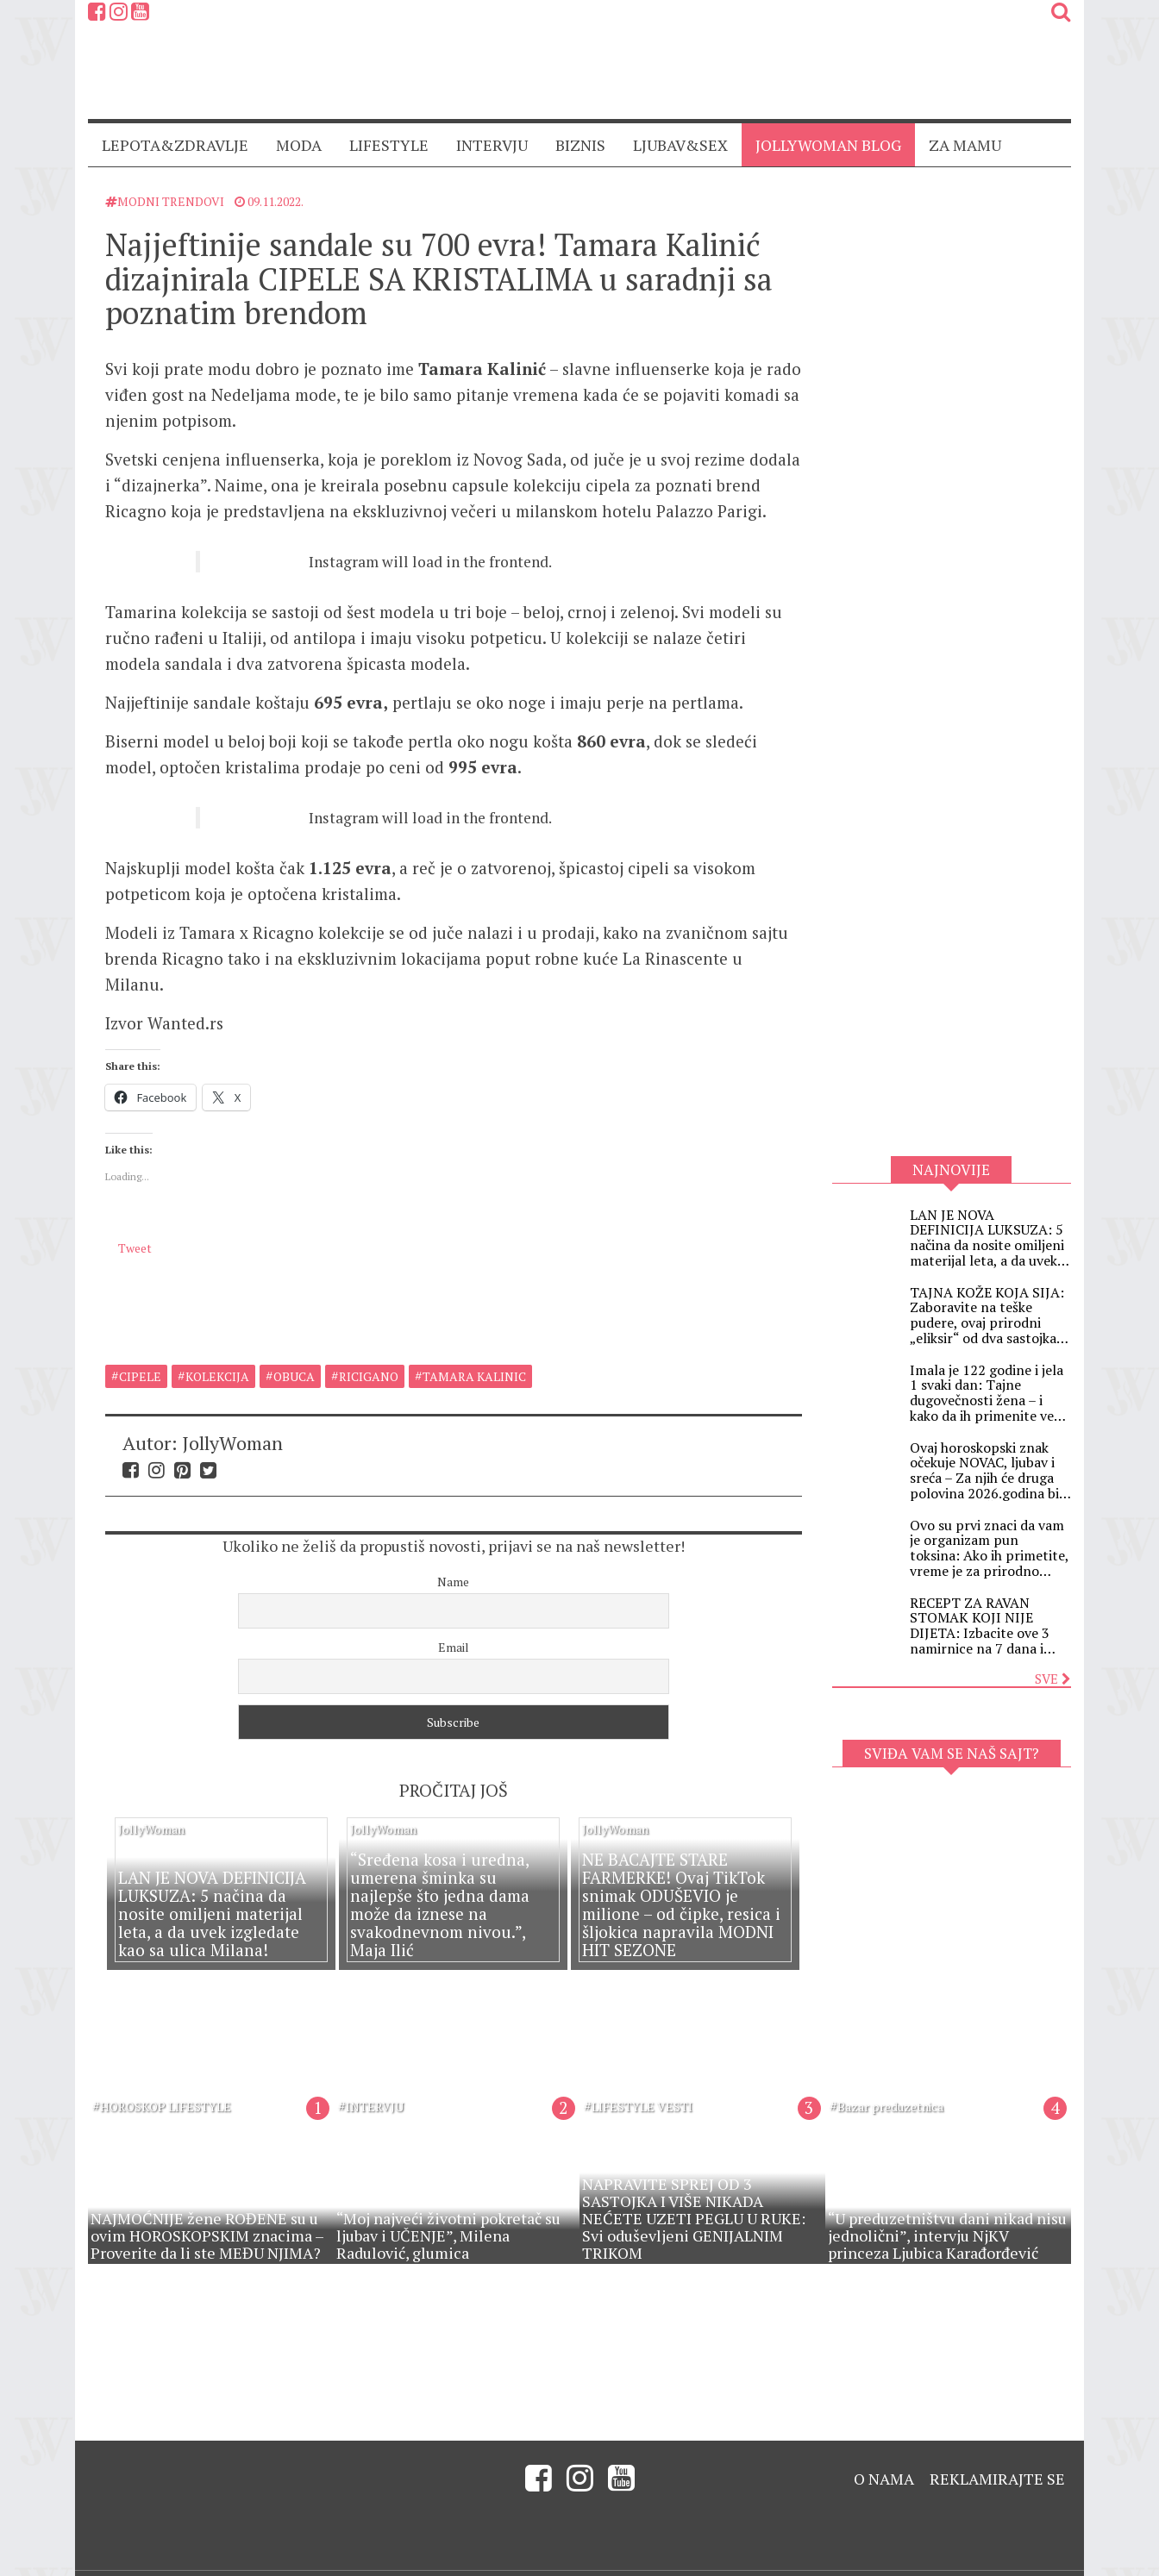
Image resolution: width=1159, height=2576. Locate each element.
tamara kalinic (474, 1355)
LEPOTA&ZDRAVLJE (175, 144)
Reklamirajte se (997, 2458)
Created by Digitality (1011, 2562)
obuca (294, 1355)
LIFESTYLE (389, 144)
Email (453, 1626)
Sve (1053, 1678)
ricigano (368, 1355)
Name (453, 1561)
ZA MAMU (965, 144)
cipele (140, 1355)
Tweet (135, 1280)
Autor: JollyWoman (202, 1422)
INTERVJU (492, 144)
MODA (299, 144)
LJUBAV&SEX (680, 144)
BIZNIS (580, 144)
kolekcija (217, 1355)
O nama (884, 2458)
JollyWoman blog (828, 144)
